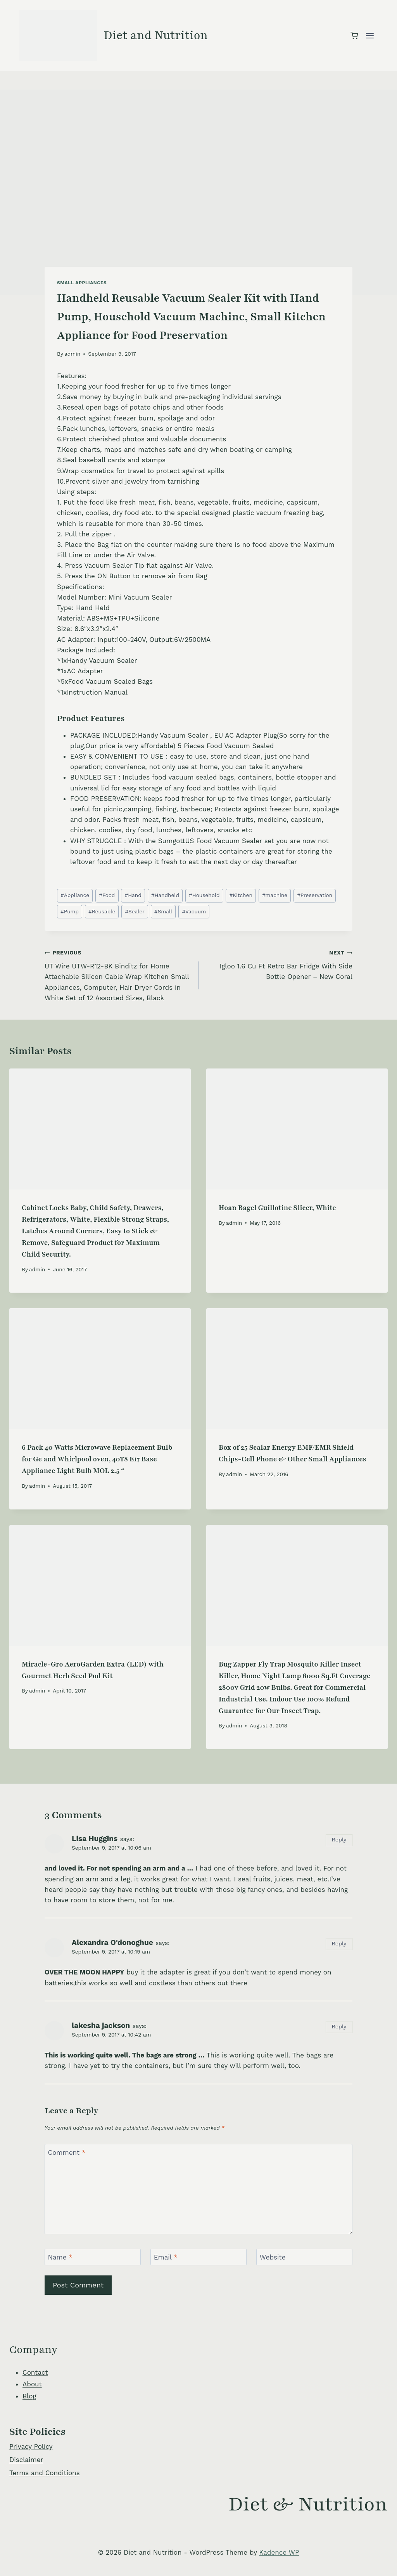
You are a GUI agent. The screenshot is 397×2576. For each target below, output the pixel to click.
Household (204, 895)
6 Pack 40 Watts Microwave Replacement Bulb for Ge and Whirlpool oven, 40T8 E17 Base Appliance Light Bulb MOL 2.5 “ (97, 1459)
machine (274, 895)
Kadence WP (279, 2552)
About (32, 2384)
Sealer (135, 911)
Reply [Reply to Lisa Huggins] (338, 1839)
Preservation (314, 895)
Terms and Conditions (44, 2473)
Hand (133, 895)
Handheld (165, 895)
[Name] (93, 2257)
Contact (35, 2372)
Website (273, 2257)
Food (107, 895)
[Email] (198, 2257)
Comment (67, 2152)
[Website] (304, 2257)
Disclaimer (26, 2460)
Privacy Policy (31, 2446)
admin (72, 354)
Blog (29, 2396)
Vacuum (194, 911)
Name (60, 2257)
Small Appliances (82, 282)
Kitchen (241, 895)
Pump (69, 911)
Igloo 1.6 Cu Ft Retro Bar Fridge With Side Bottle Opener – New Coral (278, 963)
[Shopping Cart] (354, 35)
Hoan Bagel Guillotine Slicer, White (277, 1207)
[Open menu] (370, 35)
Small (163, 911)
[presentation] (100, 1128)
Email (166, 2257)
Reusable (101, 911)
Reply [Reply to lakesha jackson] (338, 2026)
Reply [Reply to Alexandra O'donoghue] (338, 1943)
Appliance (74, 895)
